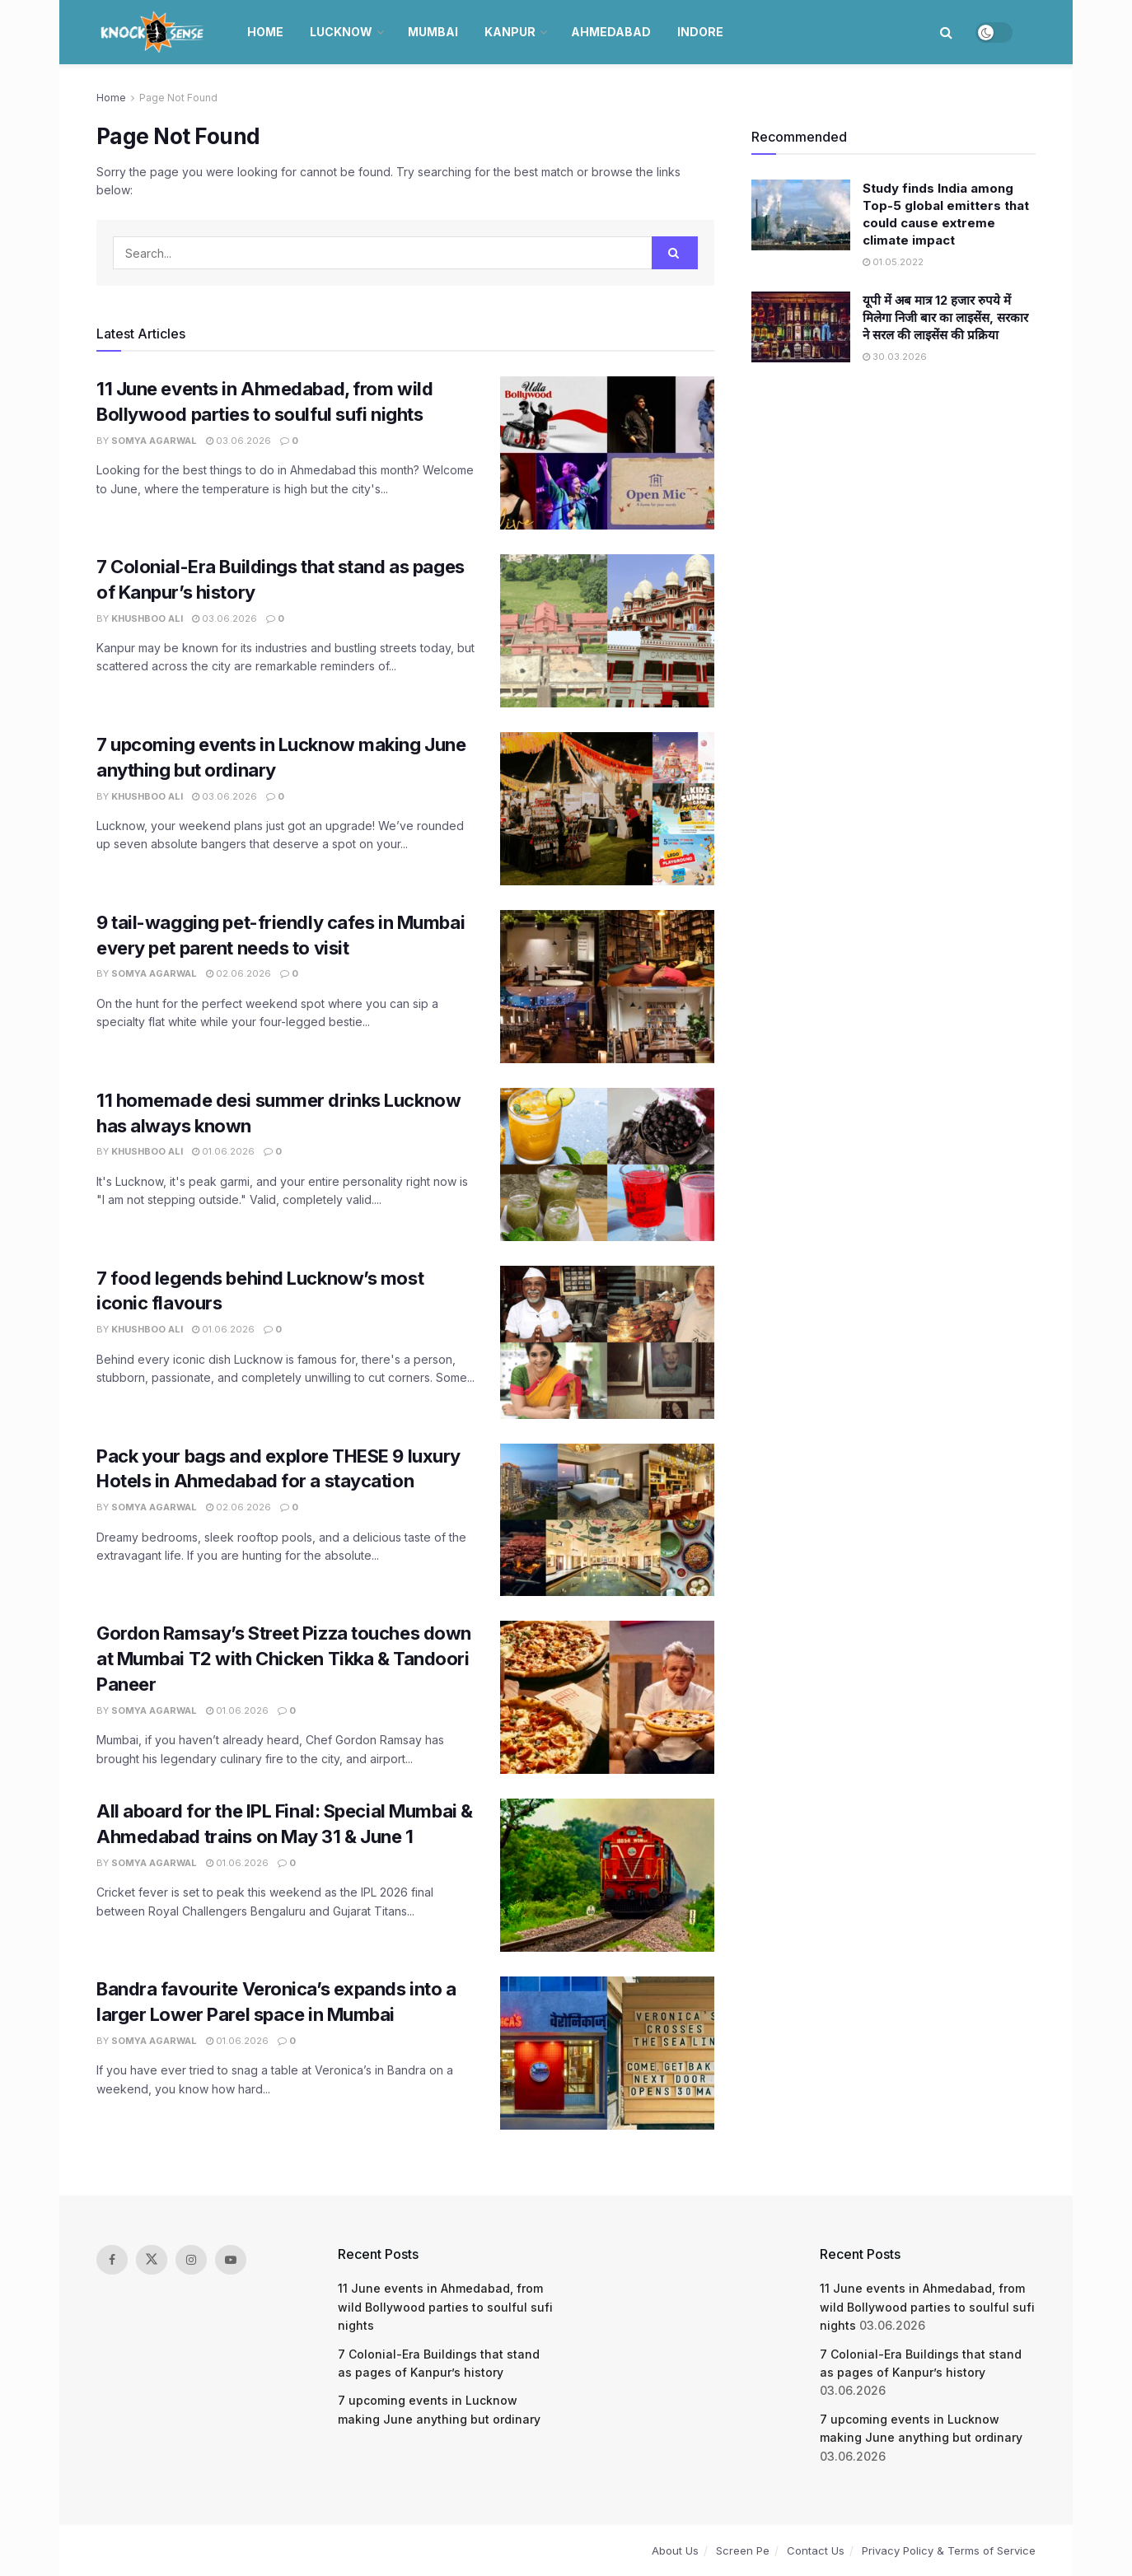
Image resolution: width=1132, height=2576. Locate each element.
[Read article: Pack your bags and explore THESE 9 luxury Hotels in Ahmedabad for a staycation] (607, 1520)
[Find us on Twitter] (151, 2260)
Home (265, 32)
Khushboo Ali (147, 618)
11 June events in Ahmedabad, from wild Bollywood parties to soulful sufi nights (445, 2306)
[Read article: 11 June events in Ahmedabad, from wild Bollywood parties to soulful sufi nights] (607, 453)
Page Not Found (178, 97)
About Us (675, 2550)
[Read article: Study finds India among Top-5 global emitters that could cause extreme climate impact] (800, 215)
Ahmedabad (611, 32)
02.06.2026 (238, 973)
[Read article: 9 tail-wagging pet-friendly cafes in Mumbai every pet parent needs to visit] (607, 986)
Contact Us (815, 2550)
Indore (700, 32)
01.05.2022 (893, 262)
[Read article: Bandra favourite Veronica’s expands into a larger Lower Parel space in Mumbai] (607, 2053)
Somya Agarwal (154, 440)
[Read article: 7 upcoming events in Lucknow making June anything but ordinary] (607, 808)
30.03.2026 (895, 356)
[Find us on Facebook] (112, 2260)
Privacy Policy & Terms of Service (949, 2550)
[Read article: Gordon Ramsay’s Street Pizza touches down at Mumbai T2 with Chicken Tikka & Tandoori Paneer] (607, 1697)
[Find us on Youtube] (230, 2260)
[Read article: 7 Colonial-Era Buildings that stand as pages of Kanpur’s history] (607, 630)
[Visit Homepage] (153, 32)
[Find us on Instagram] (191, 2260)
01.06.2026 (223, 1151)
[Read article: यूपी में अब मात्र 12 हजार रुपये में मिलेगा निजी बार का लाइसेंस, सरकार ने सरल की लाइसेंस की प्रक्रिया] (800, 327)
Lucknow (341, 32)
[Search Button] (946, 32)
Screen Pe (742, 2550)
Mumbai (433, 32)
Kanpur (510, 32)
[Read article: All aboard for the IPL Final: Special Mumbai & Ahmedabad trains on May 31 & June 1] (607, 1875)
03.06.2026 (238, 440)
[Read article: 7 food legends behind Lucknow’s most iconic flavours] (607, 1342)
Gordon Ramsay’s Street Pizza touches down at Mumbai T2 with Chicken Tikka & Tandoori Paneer (283, 1658)
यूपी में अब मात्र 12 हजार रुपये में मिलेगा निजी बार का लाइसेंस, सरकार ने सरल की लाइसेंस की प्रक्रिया (945, 317)
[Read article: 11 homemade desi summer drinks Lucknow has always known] (607, 1164)
